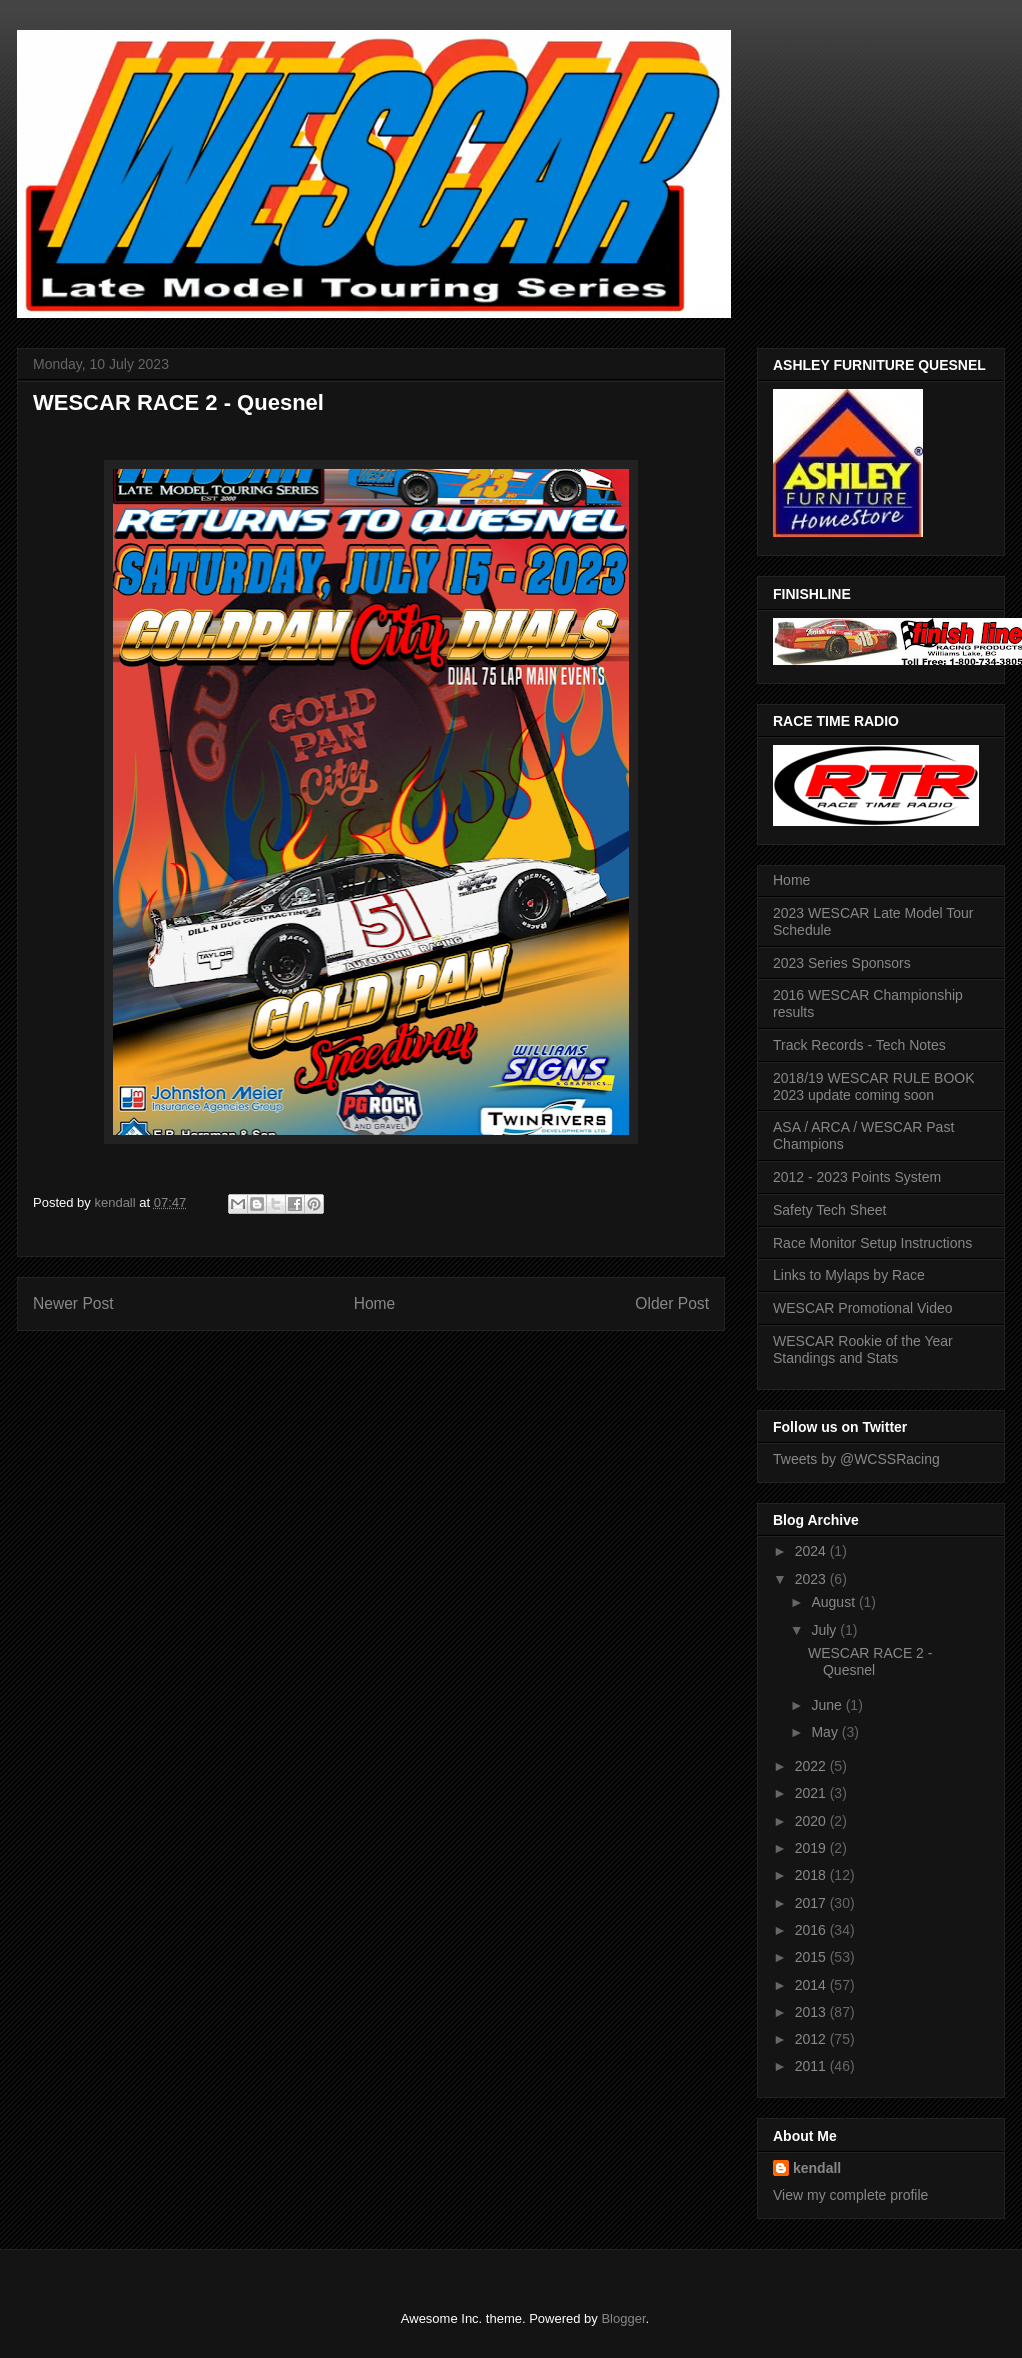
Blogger (623, 2318)
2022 (812, 1766)
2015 (812, 1957)
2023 (812, 1579)
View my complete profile (850, 2195)
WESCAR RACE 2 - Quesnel (870, 1661)
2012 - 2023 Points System (857, 1177)
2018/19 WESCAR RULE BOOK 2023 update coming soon (874, 1086)
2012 (812, 2039)
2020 (812, 1821)
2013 (812, 2012)
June (828, 1705)
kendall (817, 2168)
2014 (812, 1985)
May (826, 1732)
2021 (812, 1793)
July (825, 1630)
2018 (812, 1875)
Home (375, 1303)
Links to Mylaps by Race (849, 1275)
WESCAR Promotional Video (862, 1308)
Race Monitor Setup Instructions (872, 1243)
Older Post (672, 1303)
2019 (812, 1848)
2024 (812, 1551)
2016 (812, 1930)
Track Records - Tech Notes (859, 1045)
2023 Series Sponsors (842, 963)
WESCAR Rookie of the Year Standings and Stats (863, 1349)
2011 (812, 2066)
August (834, 1602)
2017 (812, 1903)
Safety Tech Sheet (829, 1210)
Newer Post (73, 1303)
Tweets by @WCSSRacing (856, 1459)
